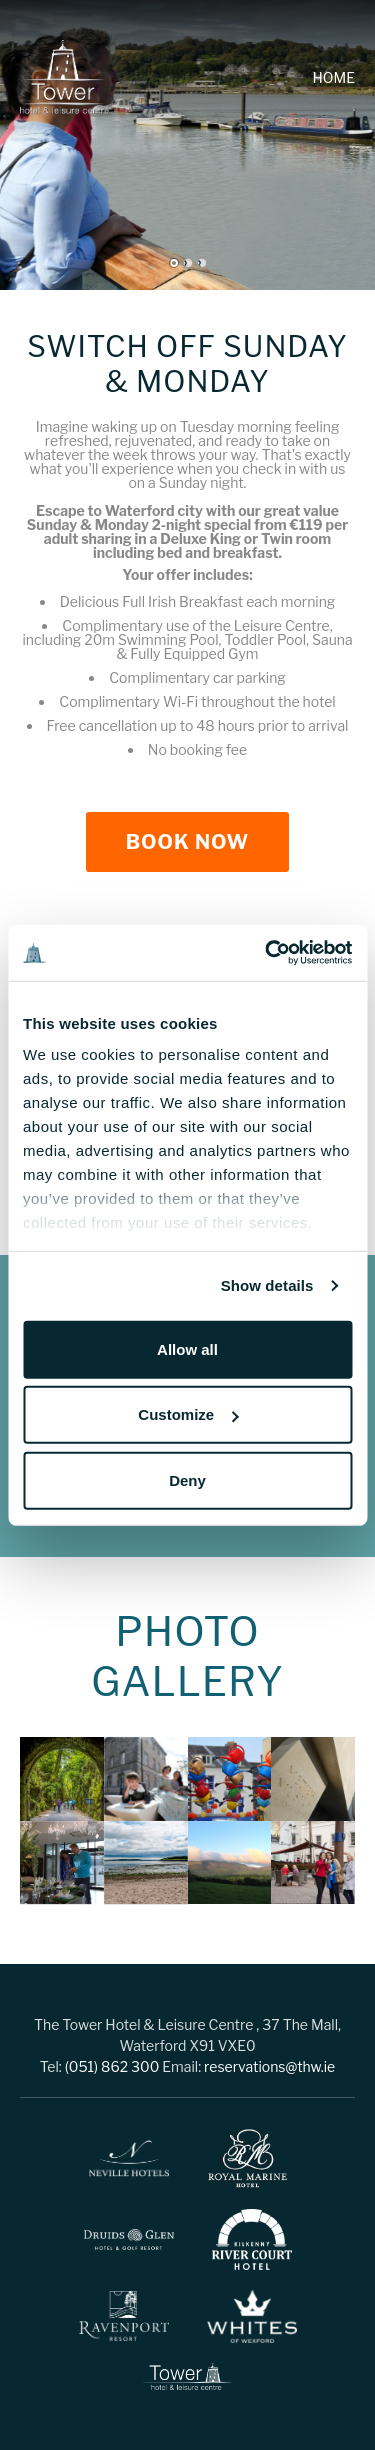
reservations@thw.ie (269, 2066)
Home (334, 78)
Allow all (187, 1348)
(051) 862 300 (112, 2066)
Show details (267, 1285)
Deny (187, 1479)
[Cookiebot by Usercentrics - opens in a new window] (267, 953)
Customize (188, 1414)
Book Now (188, 842)
